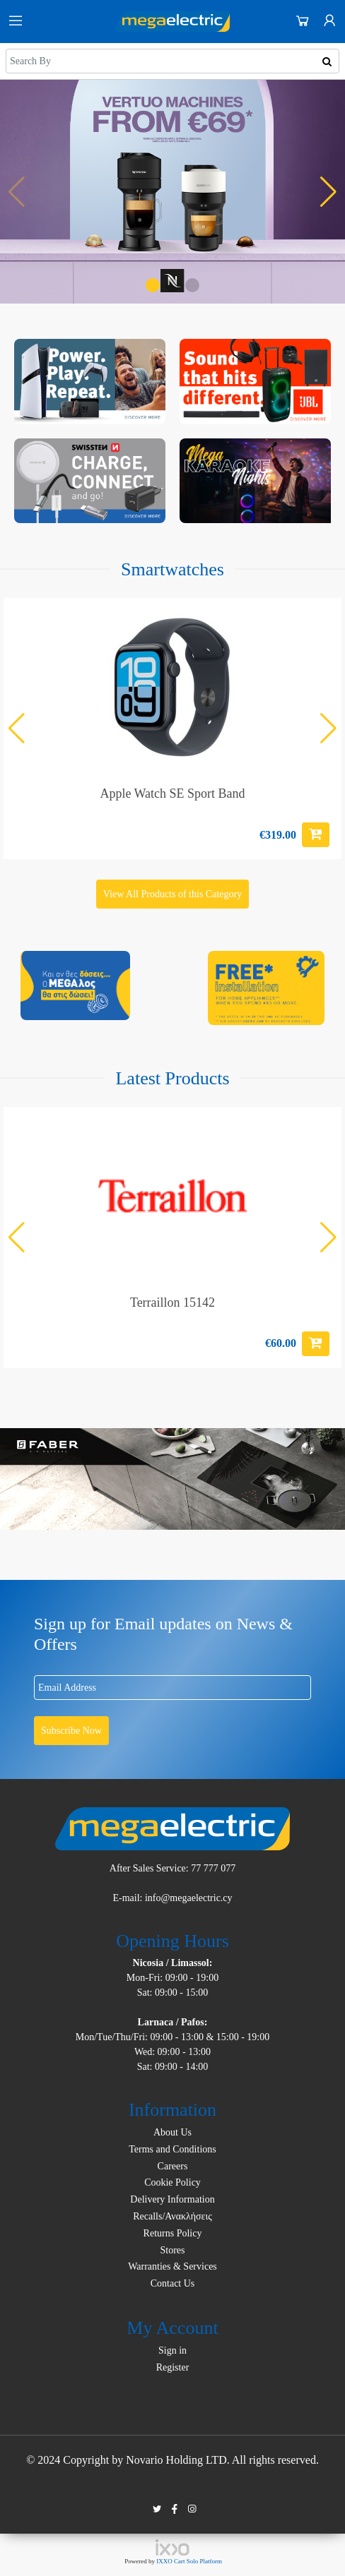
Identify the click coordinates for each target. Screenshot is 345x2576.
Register (172, 2367)
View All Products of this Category (172, 894)
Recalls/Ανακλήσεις (172, 2216)
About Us (172, 2132)
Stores (172, 2250)
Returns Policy (173, 2233)
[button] (153, 285)
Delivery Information (172, 2199)
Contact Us (173, 2283)
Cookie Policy (172, 2182)
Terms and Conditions (172, 2149)
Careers (173, 2166)
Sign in (172, 2350)
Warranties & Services (172, 2266)
